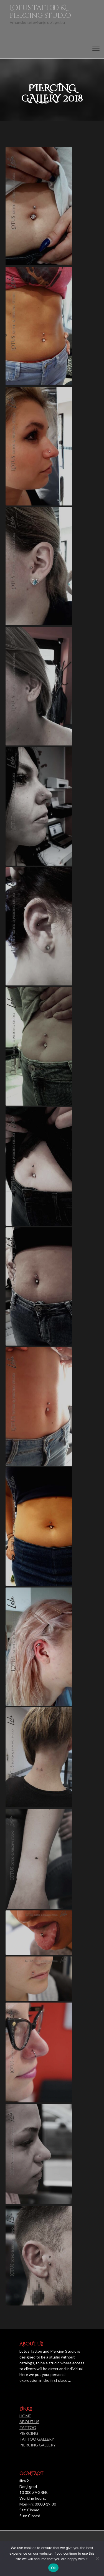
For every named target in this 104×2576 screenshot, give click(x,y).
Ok (53, 2568)
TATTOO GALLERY (36, 2439)
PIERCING (28, 2433)
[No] (97, 2558)
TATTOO (27, 2427)
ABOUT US (29, 2421)
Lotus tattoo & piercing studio (40, 11)
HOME (25, 2415)
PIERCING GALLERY (37, 2445)
